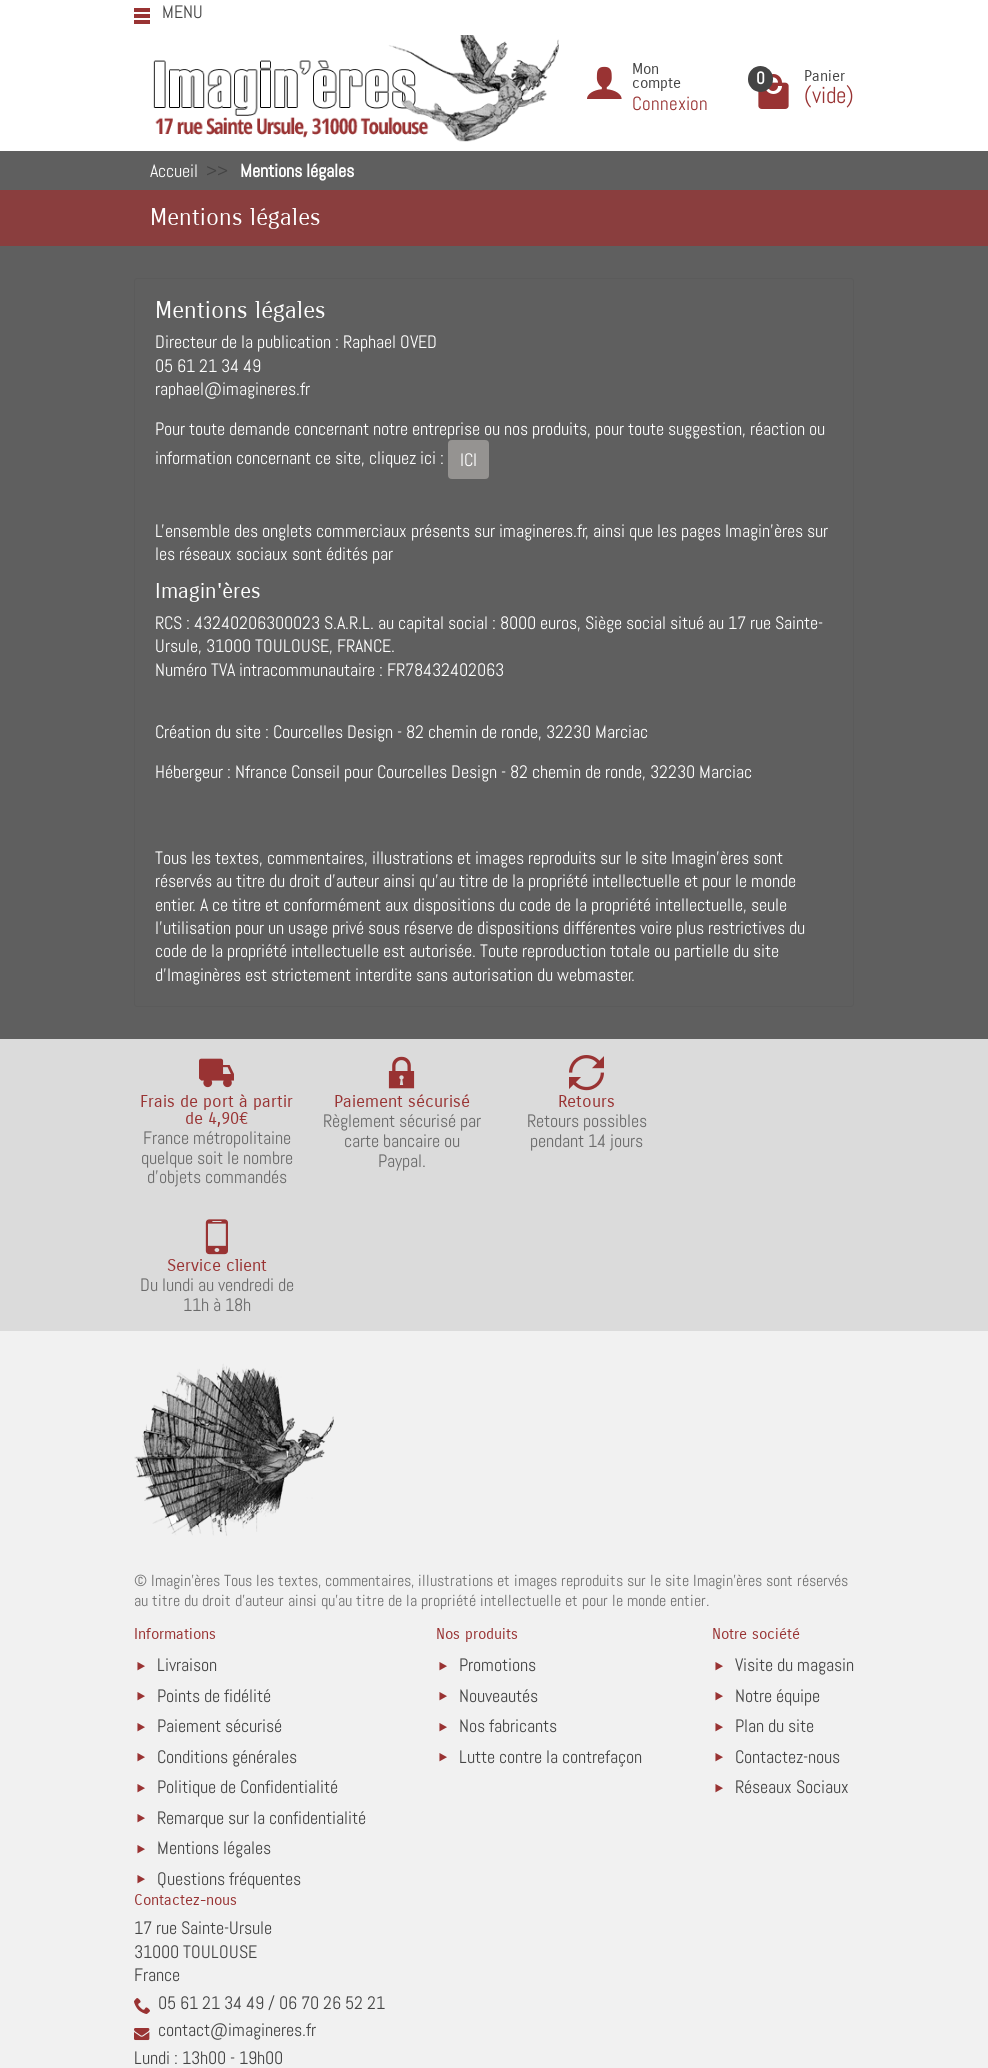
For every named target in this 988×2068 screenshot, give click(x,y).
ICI (468, 459)
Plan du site (774, 1598)
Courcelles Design (333, 731)
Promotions (497, 1537)
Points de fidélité (214, 1567)
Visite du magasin (794, 1537)
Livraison (187, 1537)
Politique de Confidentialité (247, 1659)
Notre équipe (777, 1567)
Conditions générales (227, 1628)
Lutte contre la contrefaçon (550, 1628)
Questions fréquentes (229, 1750)
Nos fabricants (508, 1598)
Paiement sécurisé (219, 1598)
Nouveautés (498, 1567)
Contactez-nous (787, 1628)
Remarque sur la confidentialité (261, 1689)
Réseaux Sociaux (792, 1659)
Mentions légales (214, 1720)
